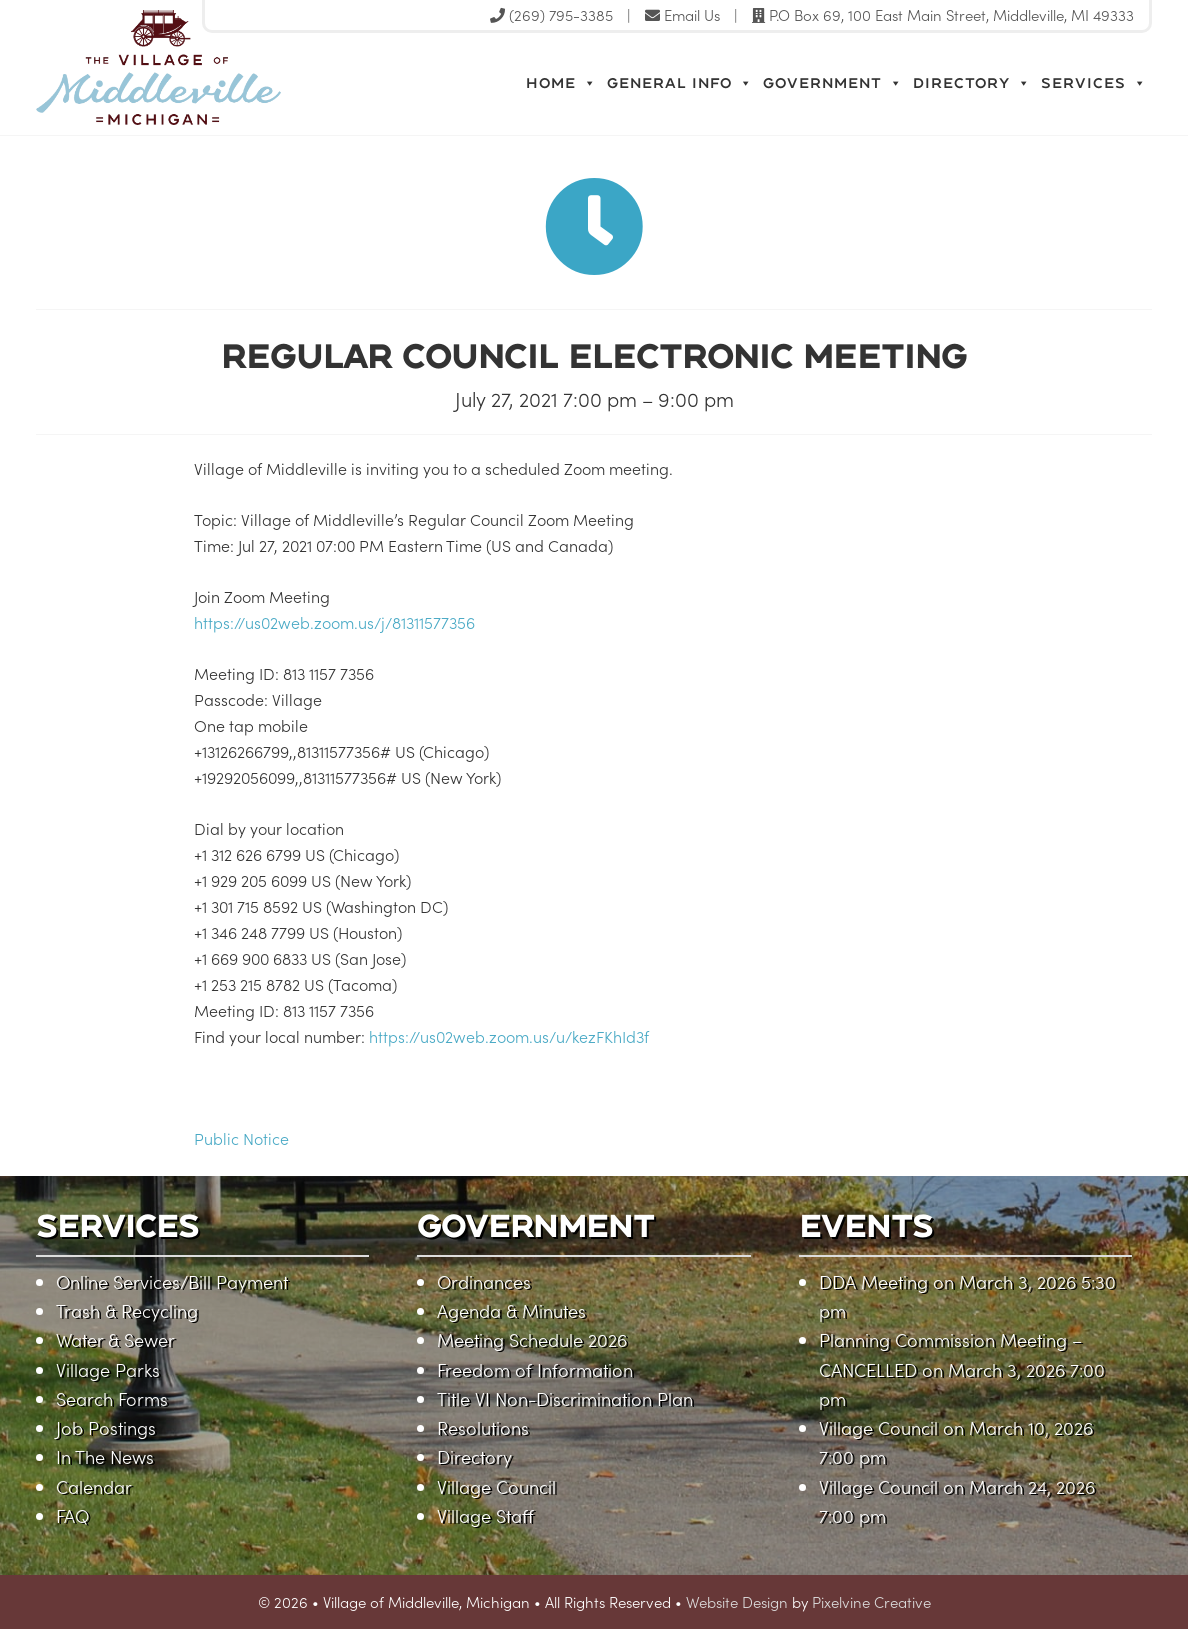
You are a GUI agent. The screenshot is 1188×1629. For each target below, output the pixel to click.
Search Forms (112, 1398)
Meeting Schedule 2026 (532, 1339)
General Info (680, 83)
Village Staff (485, 1515)
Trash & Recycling (127, 1310)
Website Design (737, 1601)
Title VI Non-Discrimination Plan (565, 1398)
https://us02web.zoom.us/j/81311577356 (336, 622)
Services (1094, 83)
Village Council (496, 1486)
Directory (972, 83)
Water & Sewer (115, 1339)
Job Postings (106, 1427)
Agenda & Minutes (511, 1310)
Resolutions (483, 1427)
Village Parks (108, 1369)
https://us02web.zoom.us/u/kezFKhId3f (509, 1036)
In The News (105, 1456)
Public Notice (241, 1138)
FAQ (72, 1515)
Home (561, 83)
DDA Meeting (873, 1281)
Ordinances (484, 1281)
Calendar (94, 1486)
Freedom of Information (535, 1369)
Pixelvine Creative (871, 1601)
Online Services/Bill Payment (172, 1281)
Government (833, 83)
